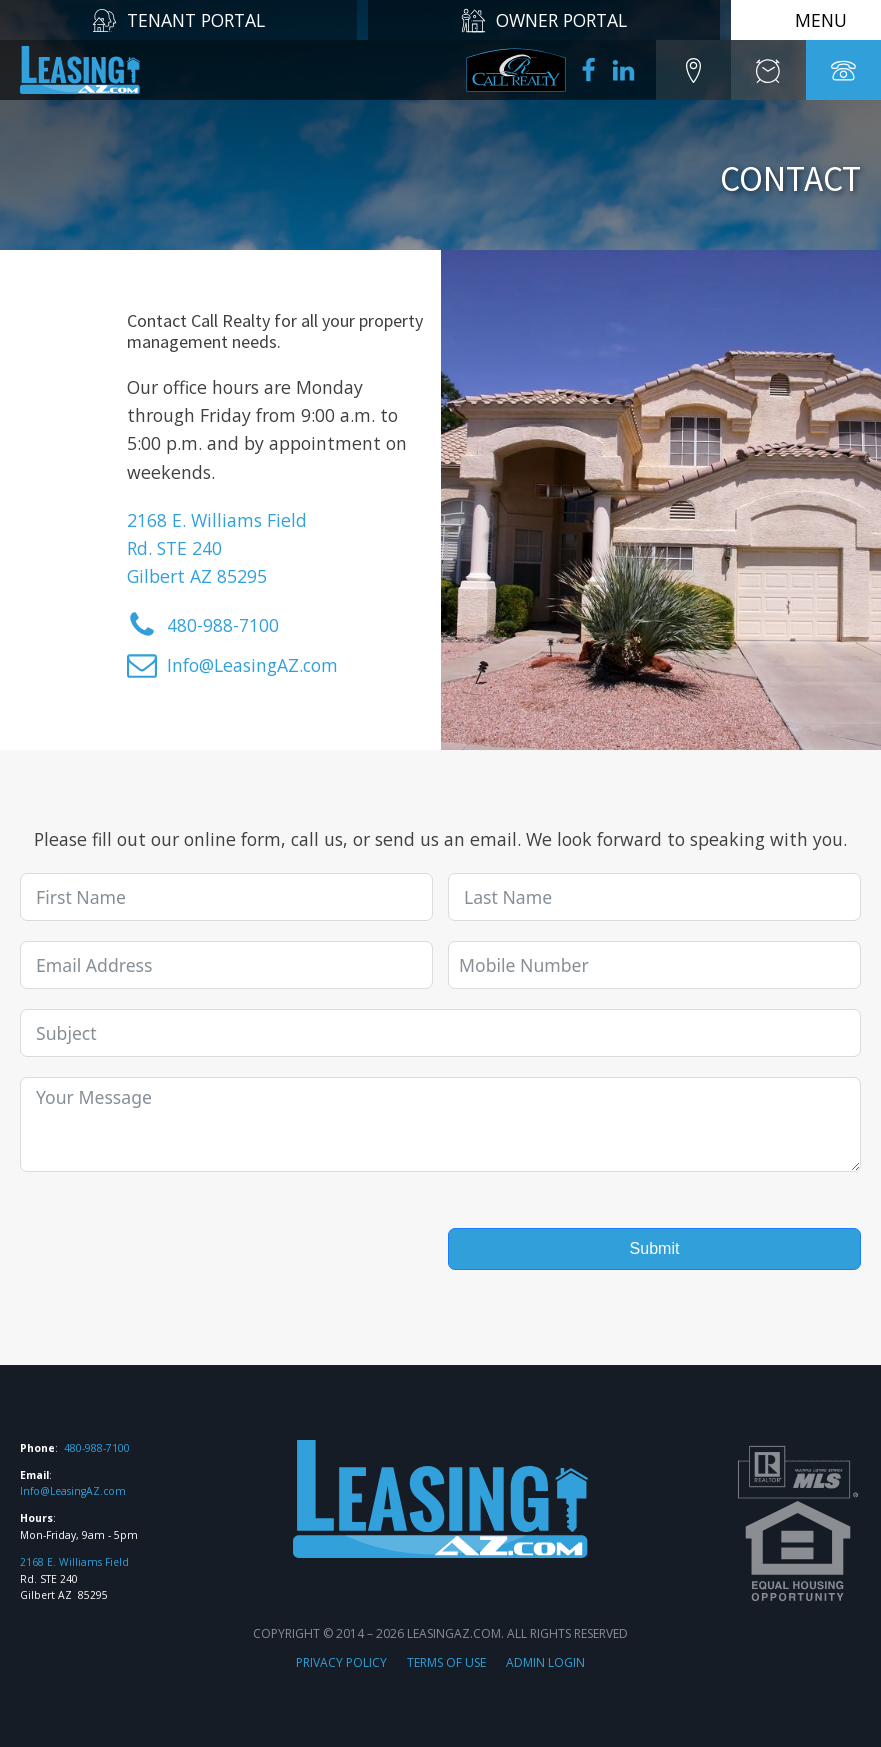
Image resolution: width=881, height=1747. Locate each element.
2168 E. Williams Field (217, 520)
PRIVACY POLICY (341, 1662)
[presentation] (172, 1231)
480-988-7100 (97, 1448)
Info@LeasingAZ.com (73, 1491)
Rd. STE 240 (174, 548)
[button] (693, 70)
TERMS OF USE (446, 1662)
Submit (655, 1248)
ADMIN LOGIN (545, 1662)
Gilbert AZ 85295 (197, 576)
